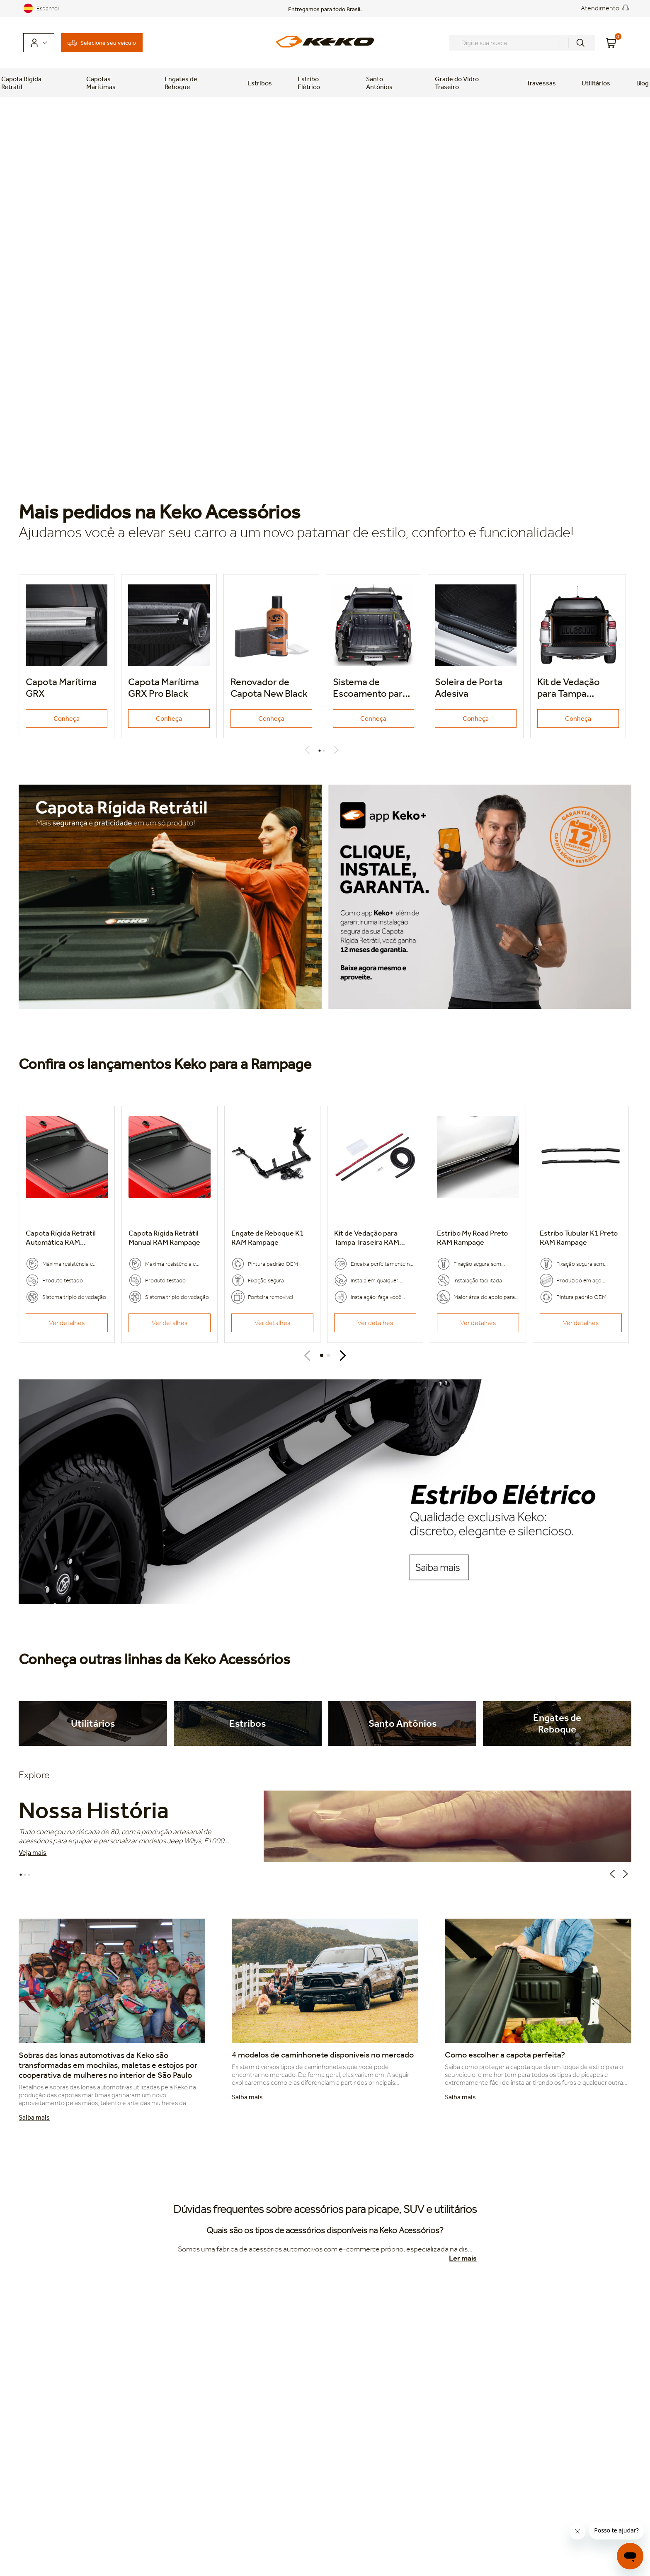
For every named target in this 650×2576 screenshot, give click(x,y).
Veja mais (32, 1852)
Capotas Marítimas (101, 83)
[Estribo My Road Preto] (478, 1224)
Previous (309, 750)
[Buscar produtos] (580, 43)
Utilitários (596, 83)
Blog (642, 83)
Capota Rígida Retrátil (21, 83)
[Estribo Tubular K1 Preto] (581, 1224)
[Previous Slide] (307, 1355)
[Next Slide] (342, 1355)
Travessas (541, 83)
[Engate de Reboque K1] (272, 1224)
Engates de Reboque (181, 83)
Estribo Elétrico (309, 83)
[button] (321, 1355)
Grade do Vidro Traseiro (457, 83)
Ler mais (463, 2258)
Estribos (259, 83)
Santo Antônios (379, 83)
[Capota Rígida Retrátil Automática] (67, 1224)
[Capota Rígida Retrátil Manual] (169, 1224)
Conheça (66, 718)
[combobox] (522, 43)
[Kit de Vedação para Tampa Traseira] (375, 1224)
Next (338, 750)
